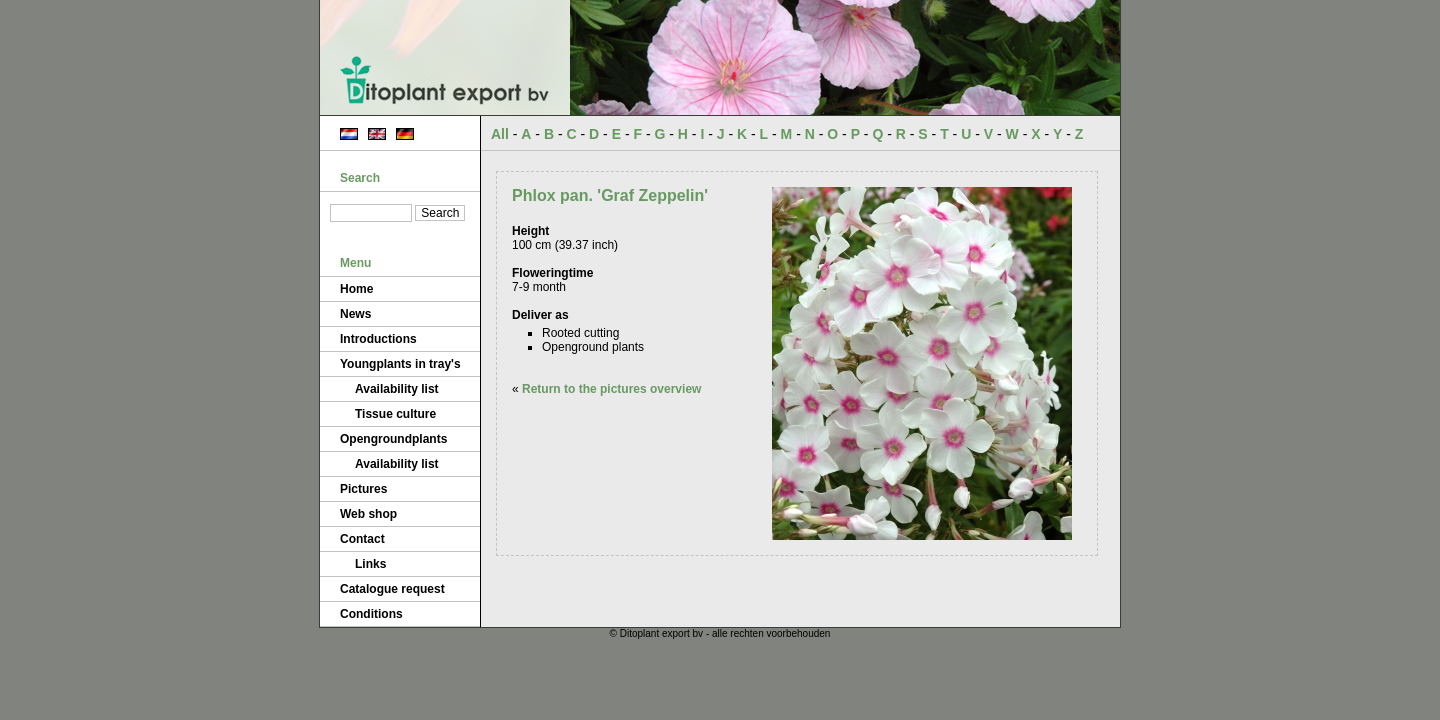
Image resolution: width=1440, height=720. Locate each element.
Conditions (371, 614)
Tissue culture (395, 414)
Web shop (368, 514)
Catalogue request (392, 589)
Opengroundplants (393, 439)
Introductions (378, 339)
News (355, 314)
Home (356, 289)
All (500, 134)
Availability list (397, 389)
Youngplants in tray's (400, 364)
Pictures (363, 489)
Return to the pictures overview (611, 389)
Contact (362, 539)
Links (370, 564)
